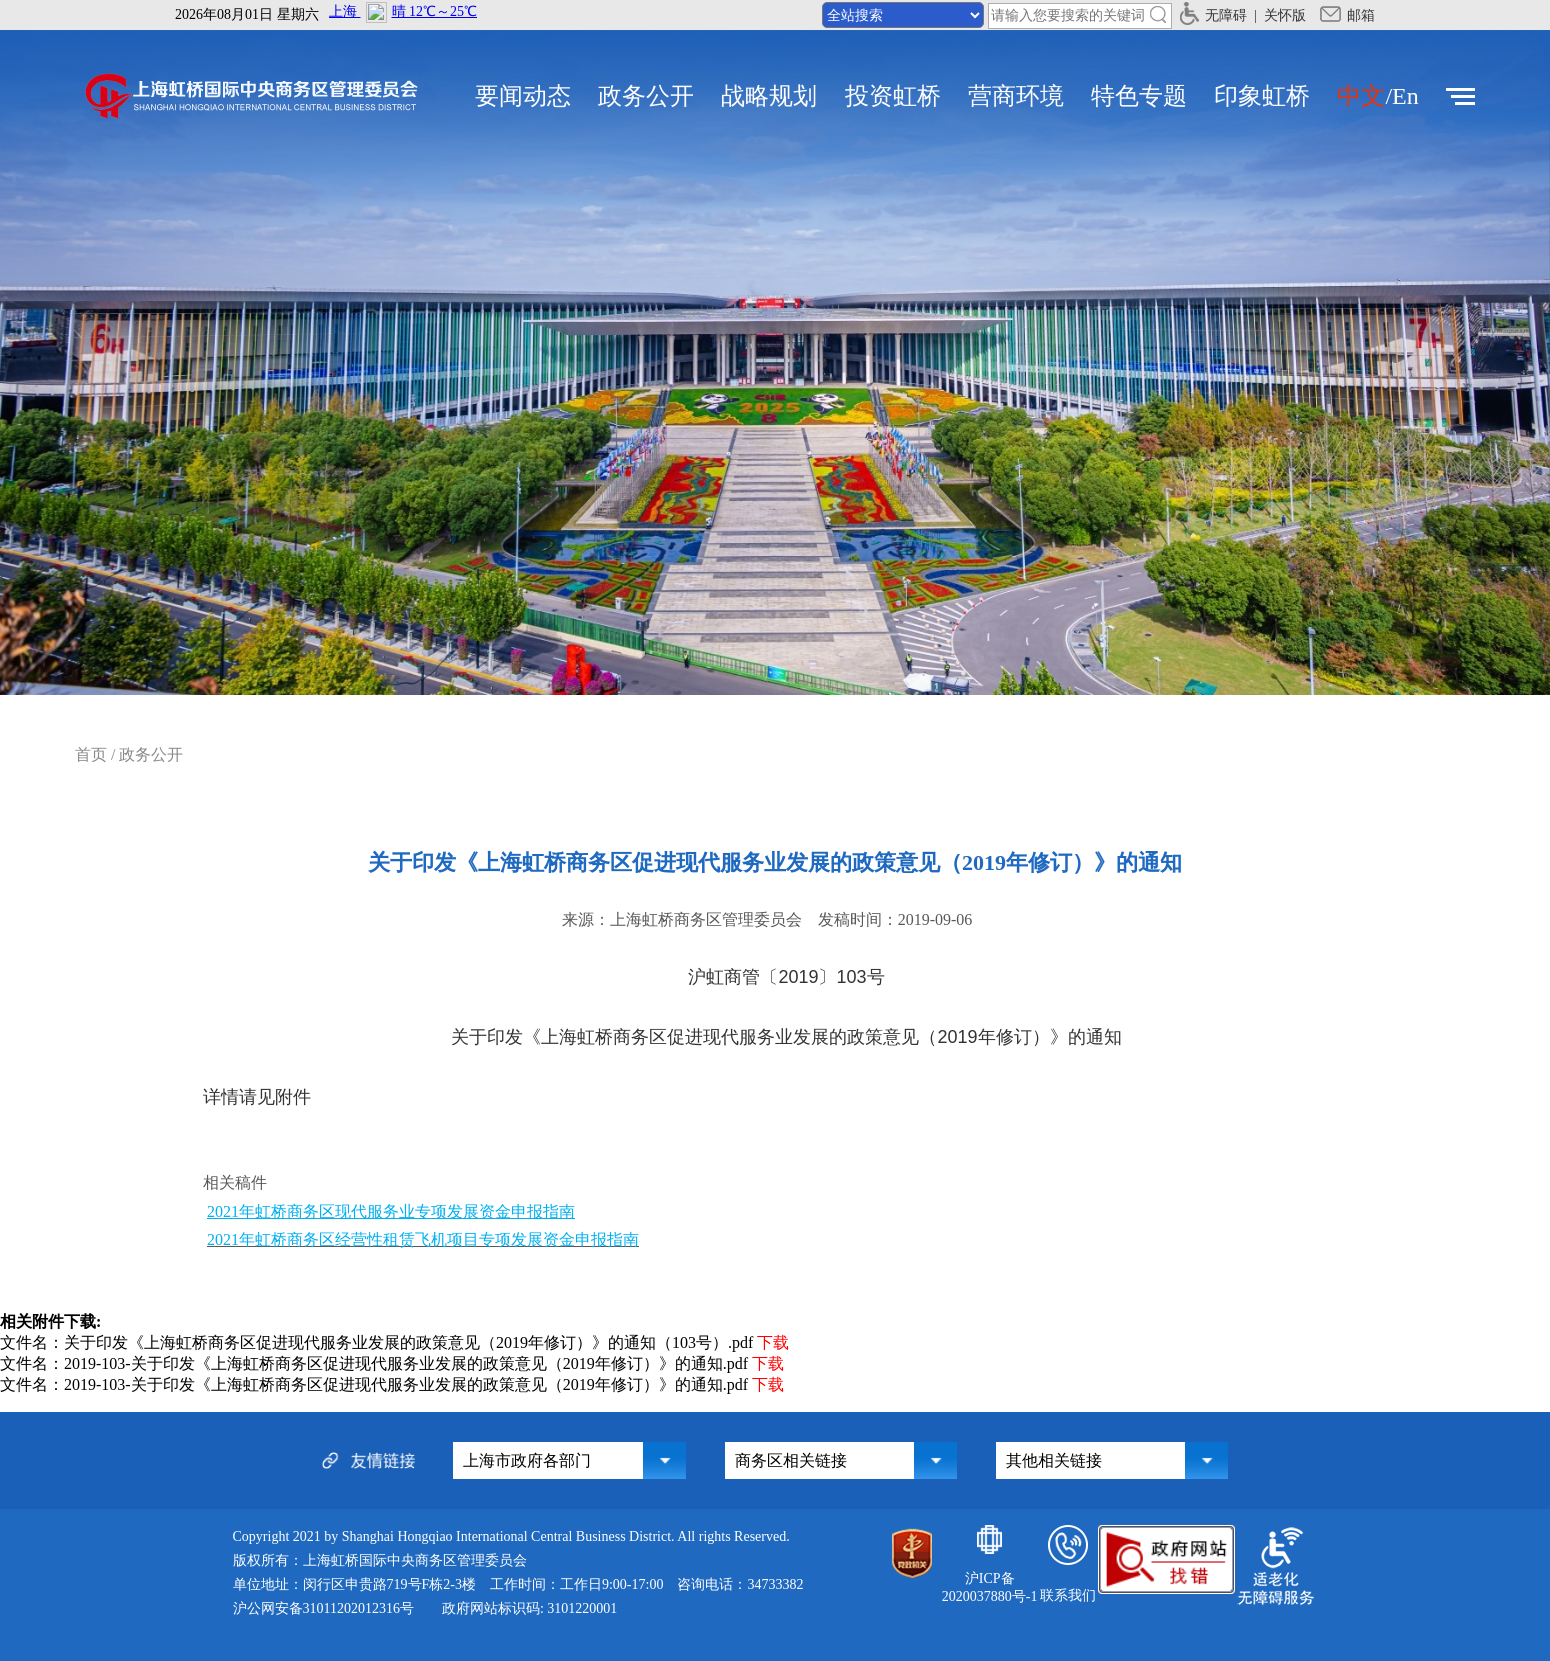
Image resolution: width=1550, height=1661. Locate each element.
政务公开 (646, 96)
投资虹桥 (893, 96)
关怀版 (1285, 15)
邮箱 (1347, 15)
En (1405, 96)
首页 (91, 754)
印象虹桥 (1262, 96)
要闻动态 (523, 96)
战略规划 (769, 96)
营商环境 (1016, 96)
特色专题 (1139, 96)
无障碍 (1213, 15)
